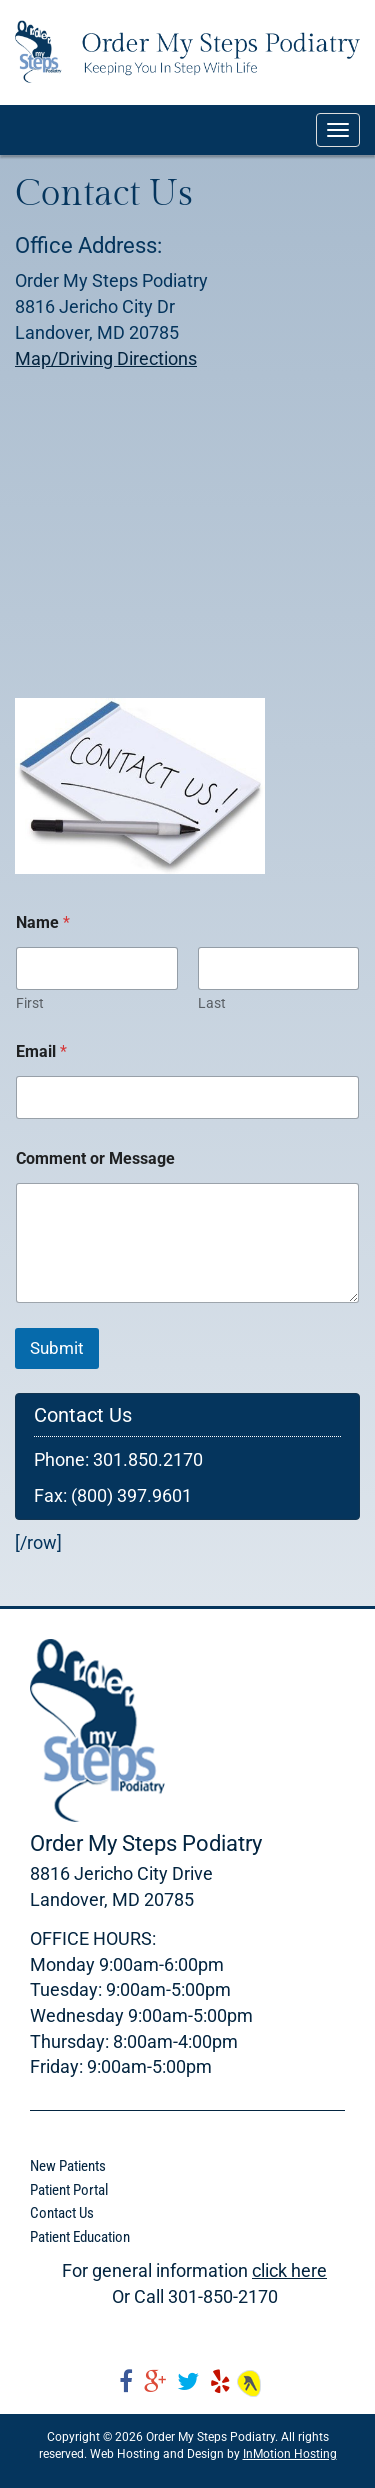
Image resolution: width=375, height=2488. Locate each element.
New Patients (68, 2166)
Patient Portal (69, 2190)
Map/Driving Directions (106, 358)
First (30, 1003)
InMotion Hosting (290, 2454)
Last (212, 1003)
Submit (57, 1348)
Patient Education (80, 2237)
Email (41, 1051)
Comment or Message (95, 1158)
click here (289, 2270)
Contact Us (62, 2213)
